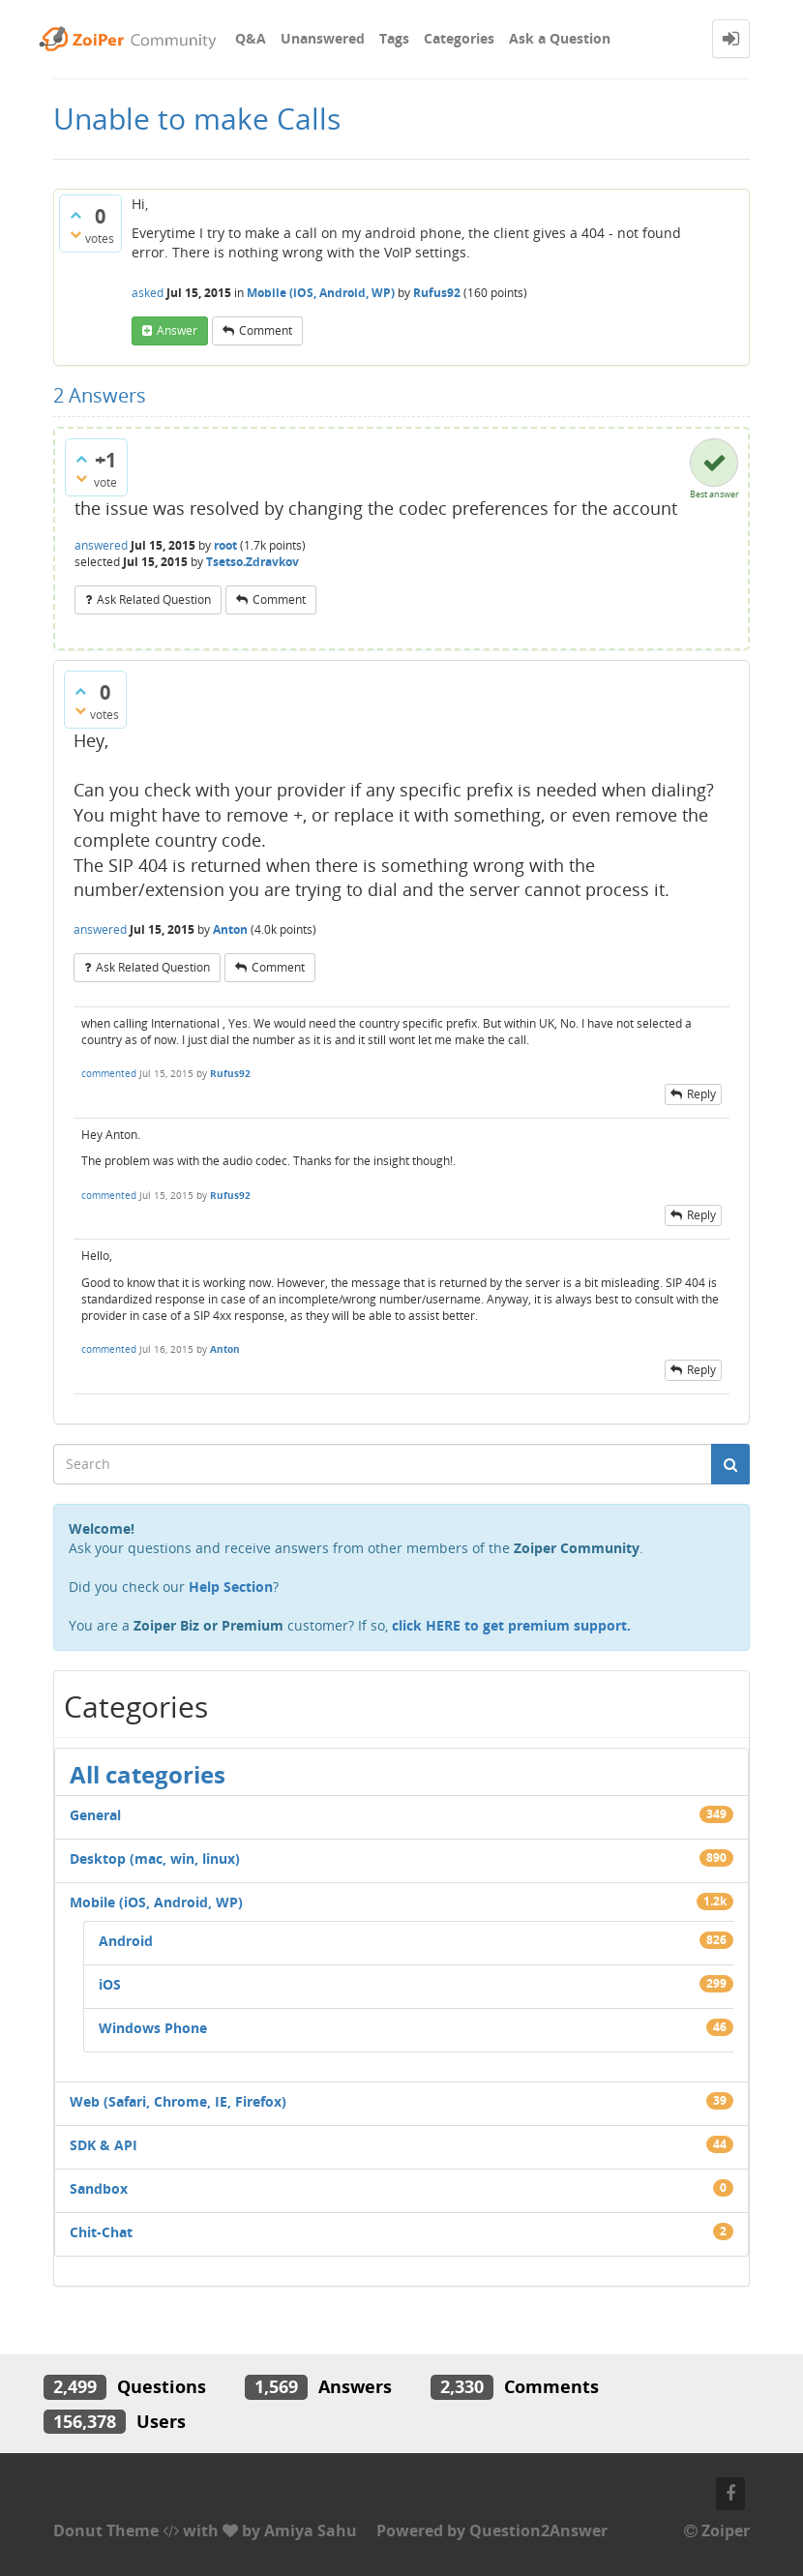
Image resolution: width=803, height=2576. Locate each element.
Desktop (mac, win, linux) (155, 1858)
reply (701, 1094)
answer (177, 330)
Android (126, 1941)
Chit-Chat (101, 2232)
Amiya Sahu (310, 2530)
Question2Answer (538, 2530)
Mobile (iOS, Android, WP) (321, 293)
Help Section (231, 1586)
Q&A (250, 38)
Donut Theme (106, 2530)
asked (148, 293)
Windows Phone (153, 2028)
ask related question (154, 599)
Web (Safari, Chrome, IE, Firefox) (178, 2101)
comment (265, 330)
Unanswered (323, 38)
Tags (394, 38)
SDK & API (103, 2145)
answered (101, 545)
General (95, 1815)
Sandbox (99, 2188)
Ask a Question (559, 38)
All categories (147, 1774)
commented (108, 1073)
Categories (459, 38)
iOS (110, 1984)
